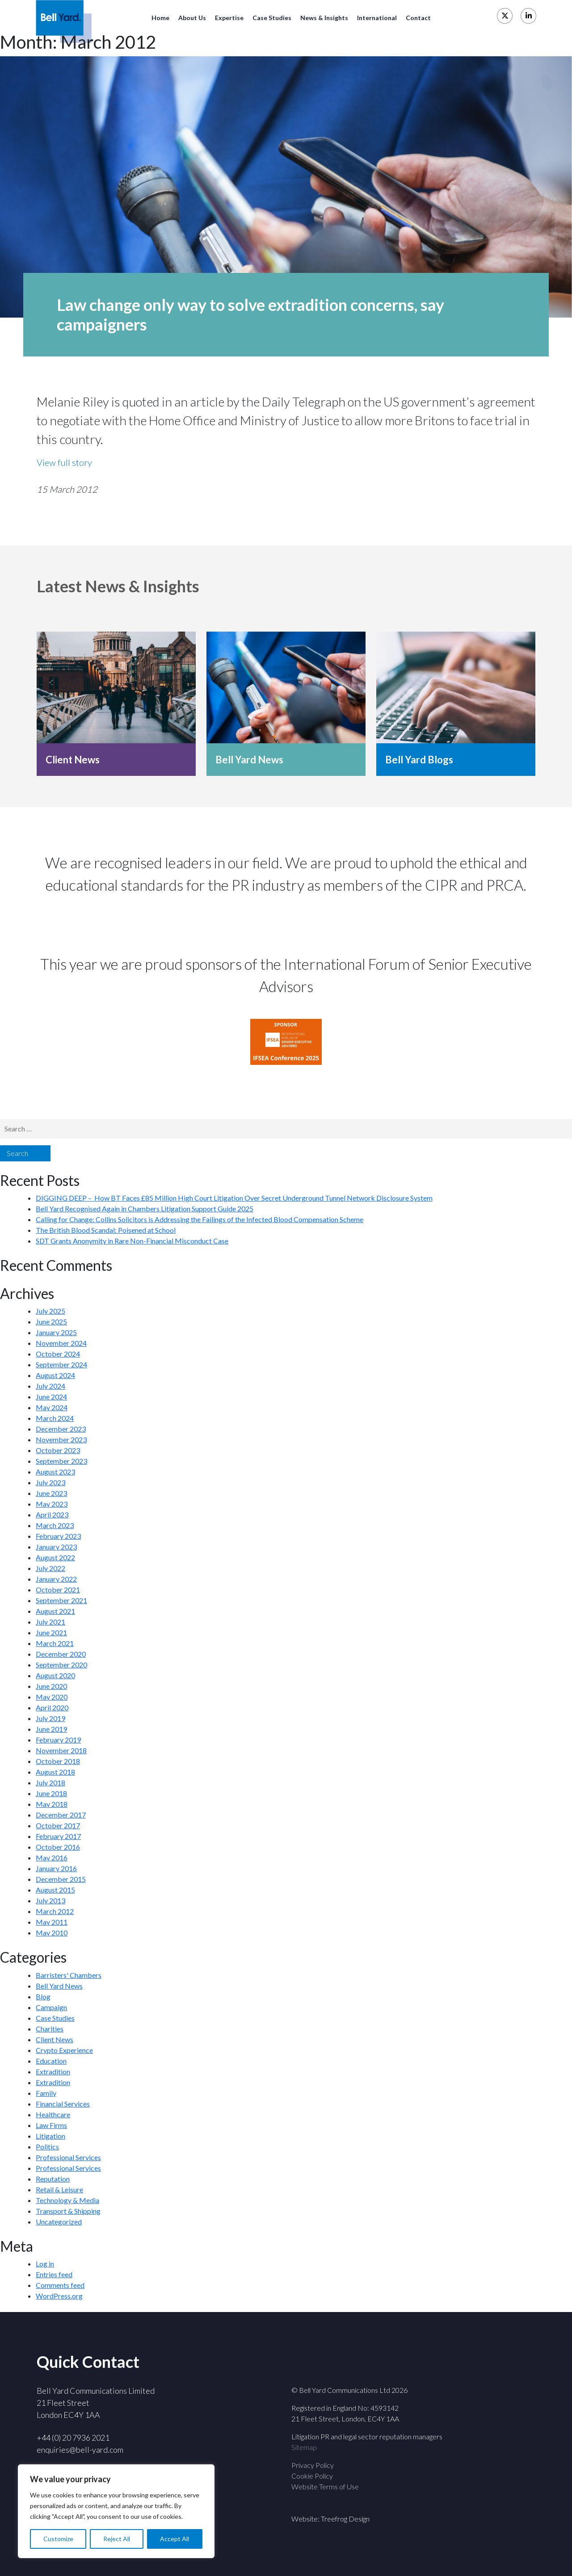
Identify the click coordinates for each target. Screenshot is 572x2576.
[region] (116, 2511)
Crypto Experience (64, 2050)
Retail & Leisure (59, 2189)
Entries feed (54, 2274)
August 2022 (55, 1557)
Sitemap (304, 2447)
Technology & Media (67, 2200)
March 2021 (55, 1643)
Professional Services (68, 2157)
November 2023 (61, 1439)
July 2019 (50, 1718)
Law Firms (51, 2125)
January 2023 (56, 1546)
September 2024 (61, 1364)
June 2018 (51, 1793)
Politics (47, 2146)
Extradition (53, 2071)
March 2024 (55, 1418)
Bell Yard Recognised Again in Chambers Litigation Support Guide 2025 (144, 1208)
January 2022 (56, 1579)
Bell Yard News (249, 760)
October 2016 (58, 1847)
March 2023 (55, 1525)
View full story (64, 462)
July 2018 (50, 1782)
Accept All (174, 2538)
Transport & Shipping (68, 2211)
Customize (58, 2538)
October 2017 (58, 1825)
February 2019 (58, 1739)
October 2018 (58, 1761)
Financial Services (63, 2103)
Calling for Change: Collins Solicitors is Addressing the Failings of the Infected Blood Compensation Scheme (199, 1219)
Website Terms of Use (325, 2486)
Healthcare (53, 2114)
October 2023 (58, 1450)
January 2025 (56, 1332)
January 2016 (56, 1868)
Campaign (51, 2007)
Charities (49, 2028)
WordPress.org (59, 2295)
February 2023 (58, 1536)
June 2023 (51, 1493)
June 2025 (51, 1321)
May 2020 (51, 1696)
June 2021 (51, 1632)
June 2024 (51, 1396)
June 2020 (51, 1686)
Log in (45, 2263)
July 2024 (50, 1386)
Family (46, 2093)
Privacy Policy (312, 2465)
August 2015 (55, 1889)
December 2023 (61, 1428)
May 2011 (51, 1922)
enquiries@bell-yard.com (80, 2450)
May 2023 (51, 1504)
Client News (73, 760)
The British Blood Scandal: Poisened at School (106, 1230)
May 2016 (51, 1857)
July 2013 (50, 1900)
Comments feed (60, 2285)
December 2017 (61, 1814)
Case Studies (55, 2018)
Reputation (53, 2178)
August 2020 (55, 1675)
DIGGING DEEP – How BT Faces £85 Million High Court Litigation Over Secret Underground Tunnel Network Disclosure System (234, 1198)
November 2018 (61, 1750)
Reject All (116, 2538)
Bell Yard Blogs (419, 760)
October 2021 (58, 1589)
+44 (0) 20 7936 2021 (73, 2437)
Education (51, 2061)
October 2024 (58, 1353)
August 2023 (55, 1471)
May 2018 (51, 1804)
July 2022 (50, 1568)
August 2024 (55, 1375)
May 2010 (51, 1932)
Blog (43, 1996)
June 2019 (51, 1729)
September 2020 (61, 1664)
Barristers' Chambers (68, 1975)
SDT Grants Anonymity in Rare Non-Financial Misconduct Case (132, 1240)
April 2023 (52, 1514)
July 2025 (50, 1311)
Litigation (50, 2136)
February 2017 (58, 1836)
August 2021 (55, 1611)
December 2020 (61, 1654)
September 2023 (61, 1461)
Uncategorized (59, 2221)
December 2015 (61, 1879)
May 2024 (51, 1407)
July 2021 (50, 1621)
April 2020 (52, 1707)
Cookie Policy (312, 2475)
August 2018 (55, 1772)
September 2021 (61, 1600)
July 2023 (50, 1482)
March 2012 (55, 1911)
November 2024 (61, 1343)
